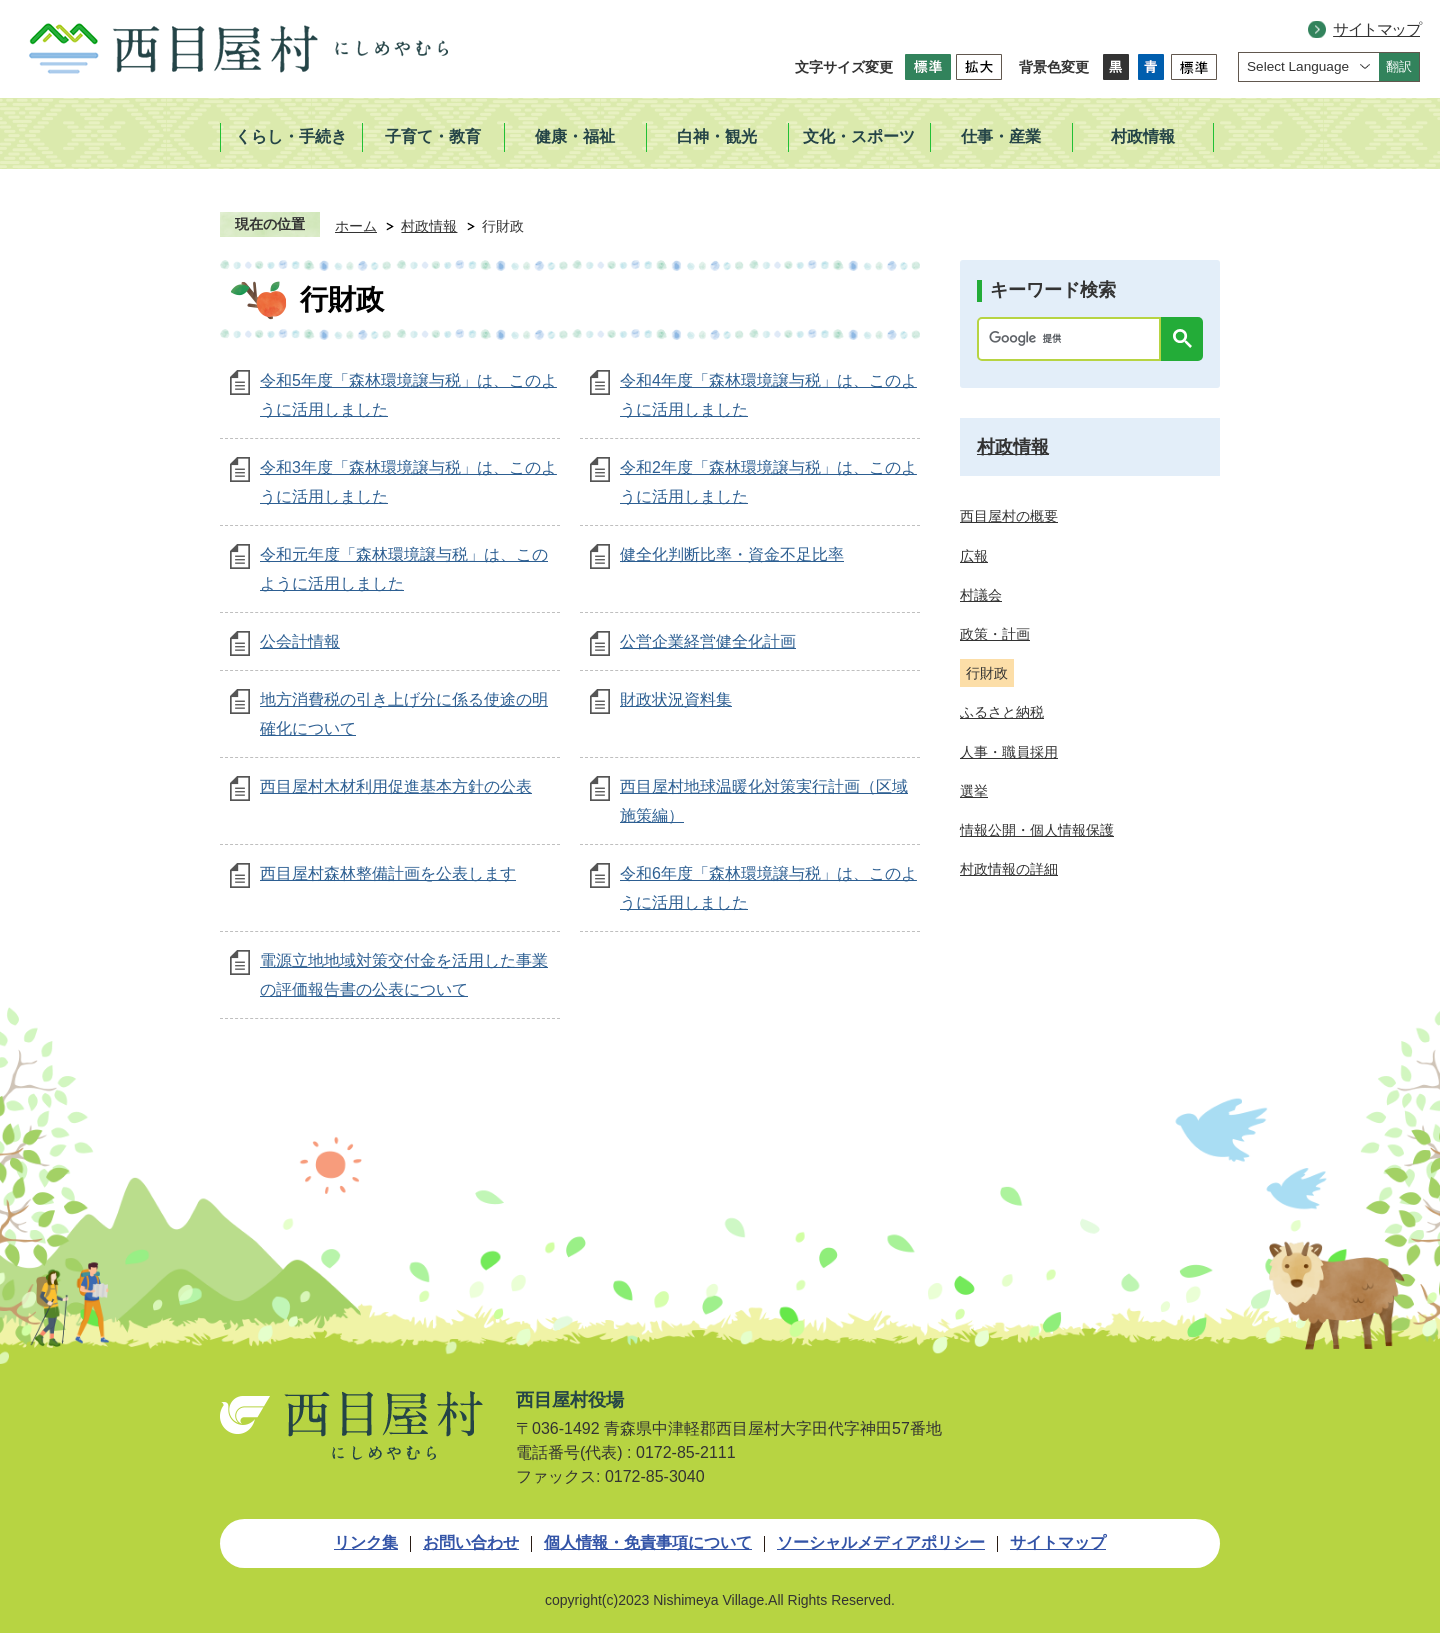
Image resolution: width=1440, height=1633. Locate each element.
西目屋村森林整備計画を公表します (388, 873)
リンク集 (366, 1542)
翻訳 (1399, 66)
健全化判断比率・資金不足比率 (732, 554)
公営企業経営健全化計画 (708, 641)
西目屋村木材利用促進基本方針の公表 (396, 786)
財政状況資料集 (676, 699)
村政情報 (429, 226)
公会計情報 (300, 641)
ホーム (356, 226)
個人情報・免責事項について (648, 1542)
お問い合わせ (471, 1542)
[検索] (1074, 339)
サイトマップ (1376, 29)
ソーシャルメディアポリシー (881, 1542)
